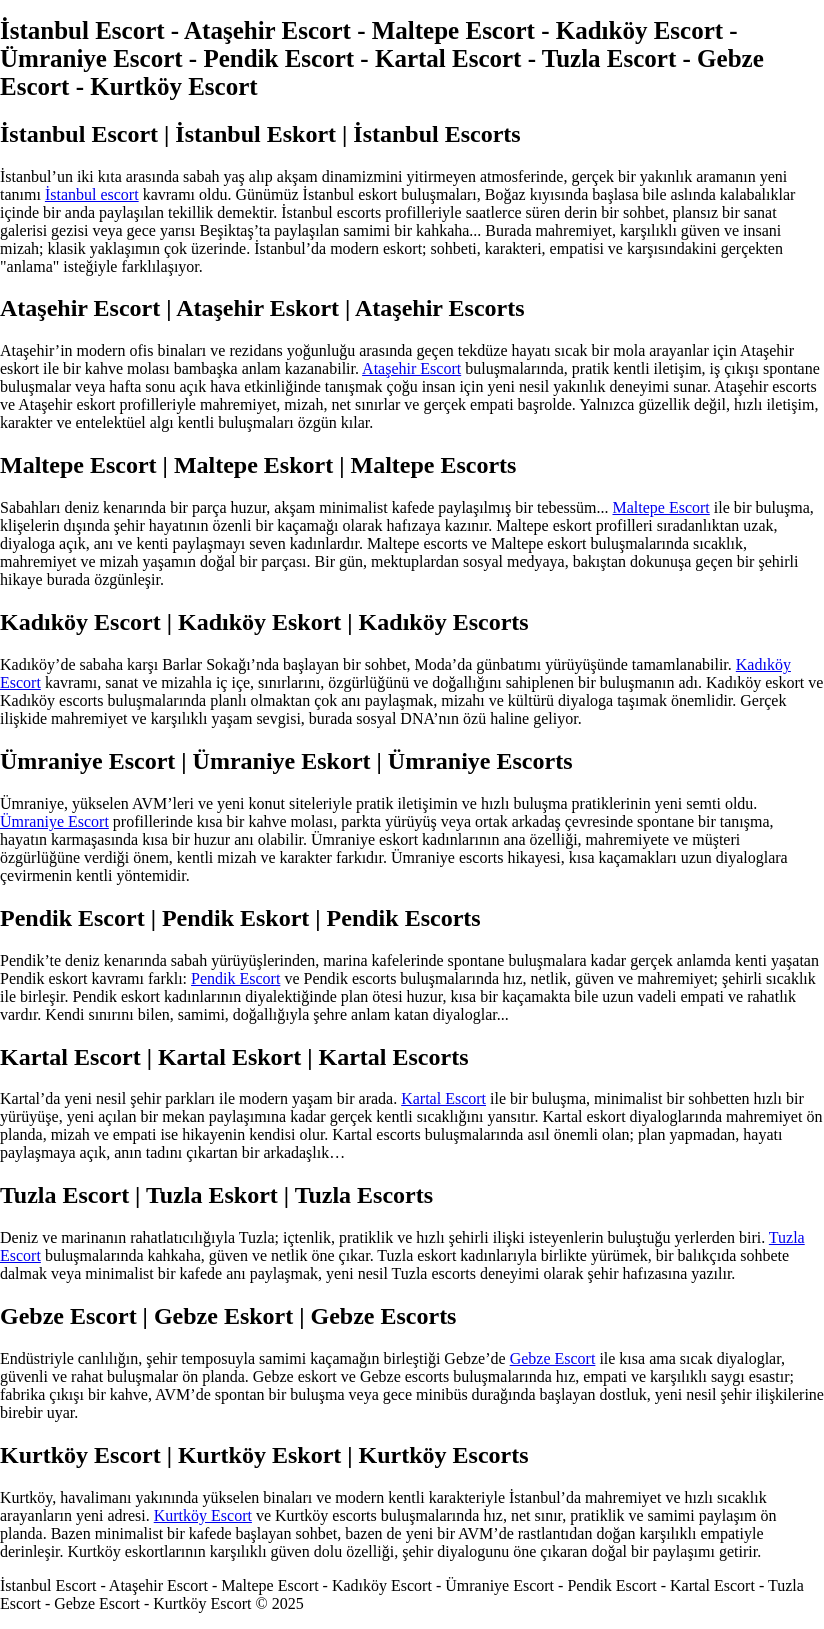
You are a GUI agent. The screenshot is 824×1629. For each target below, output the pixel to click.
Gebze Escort (553, 1358)
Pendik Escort (235, 978)
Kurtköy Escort (203, 1515)
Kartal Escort (443, 1098)
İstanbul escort (92, 194)
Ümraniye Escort (54, 821)
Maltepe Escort (661, 507)
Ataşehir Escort (411, 368)
